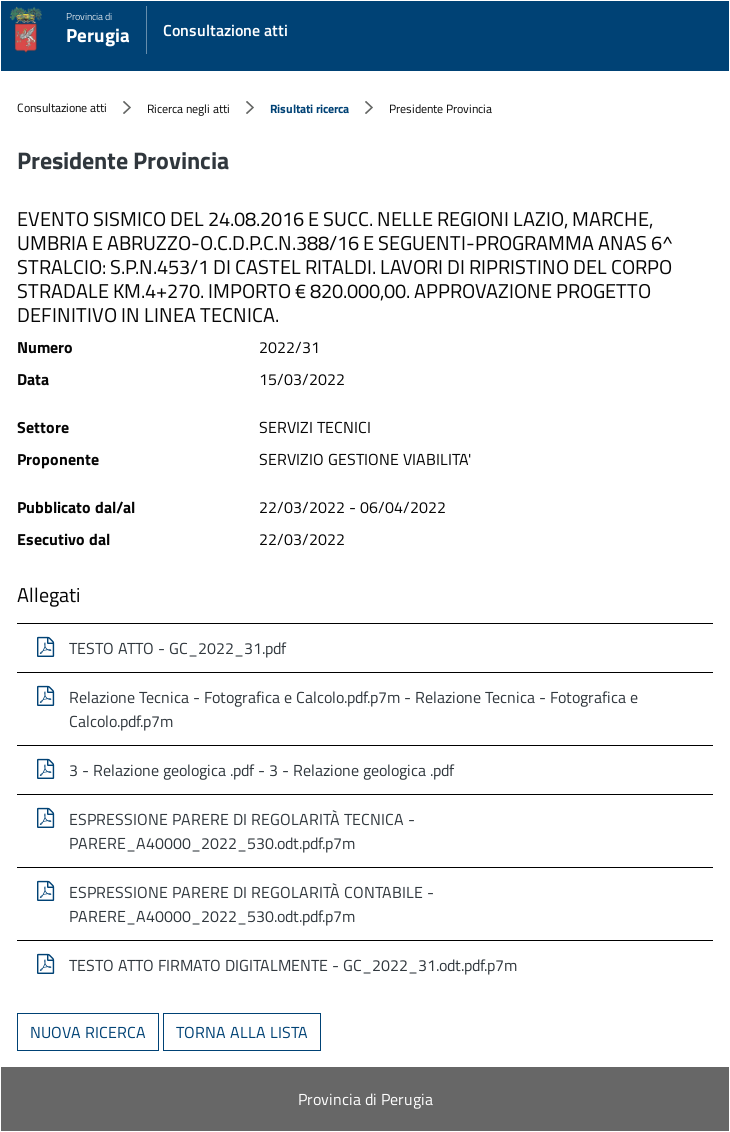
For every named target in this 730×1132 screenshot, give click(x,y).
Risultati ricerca (309, 108)
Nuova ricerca (88, 1032)
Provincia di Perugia (365, 1099)
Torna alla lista (242, 1032)
